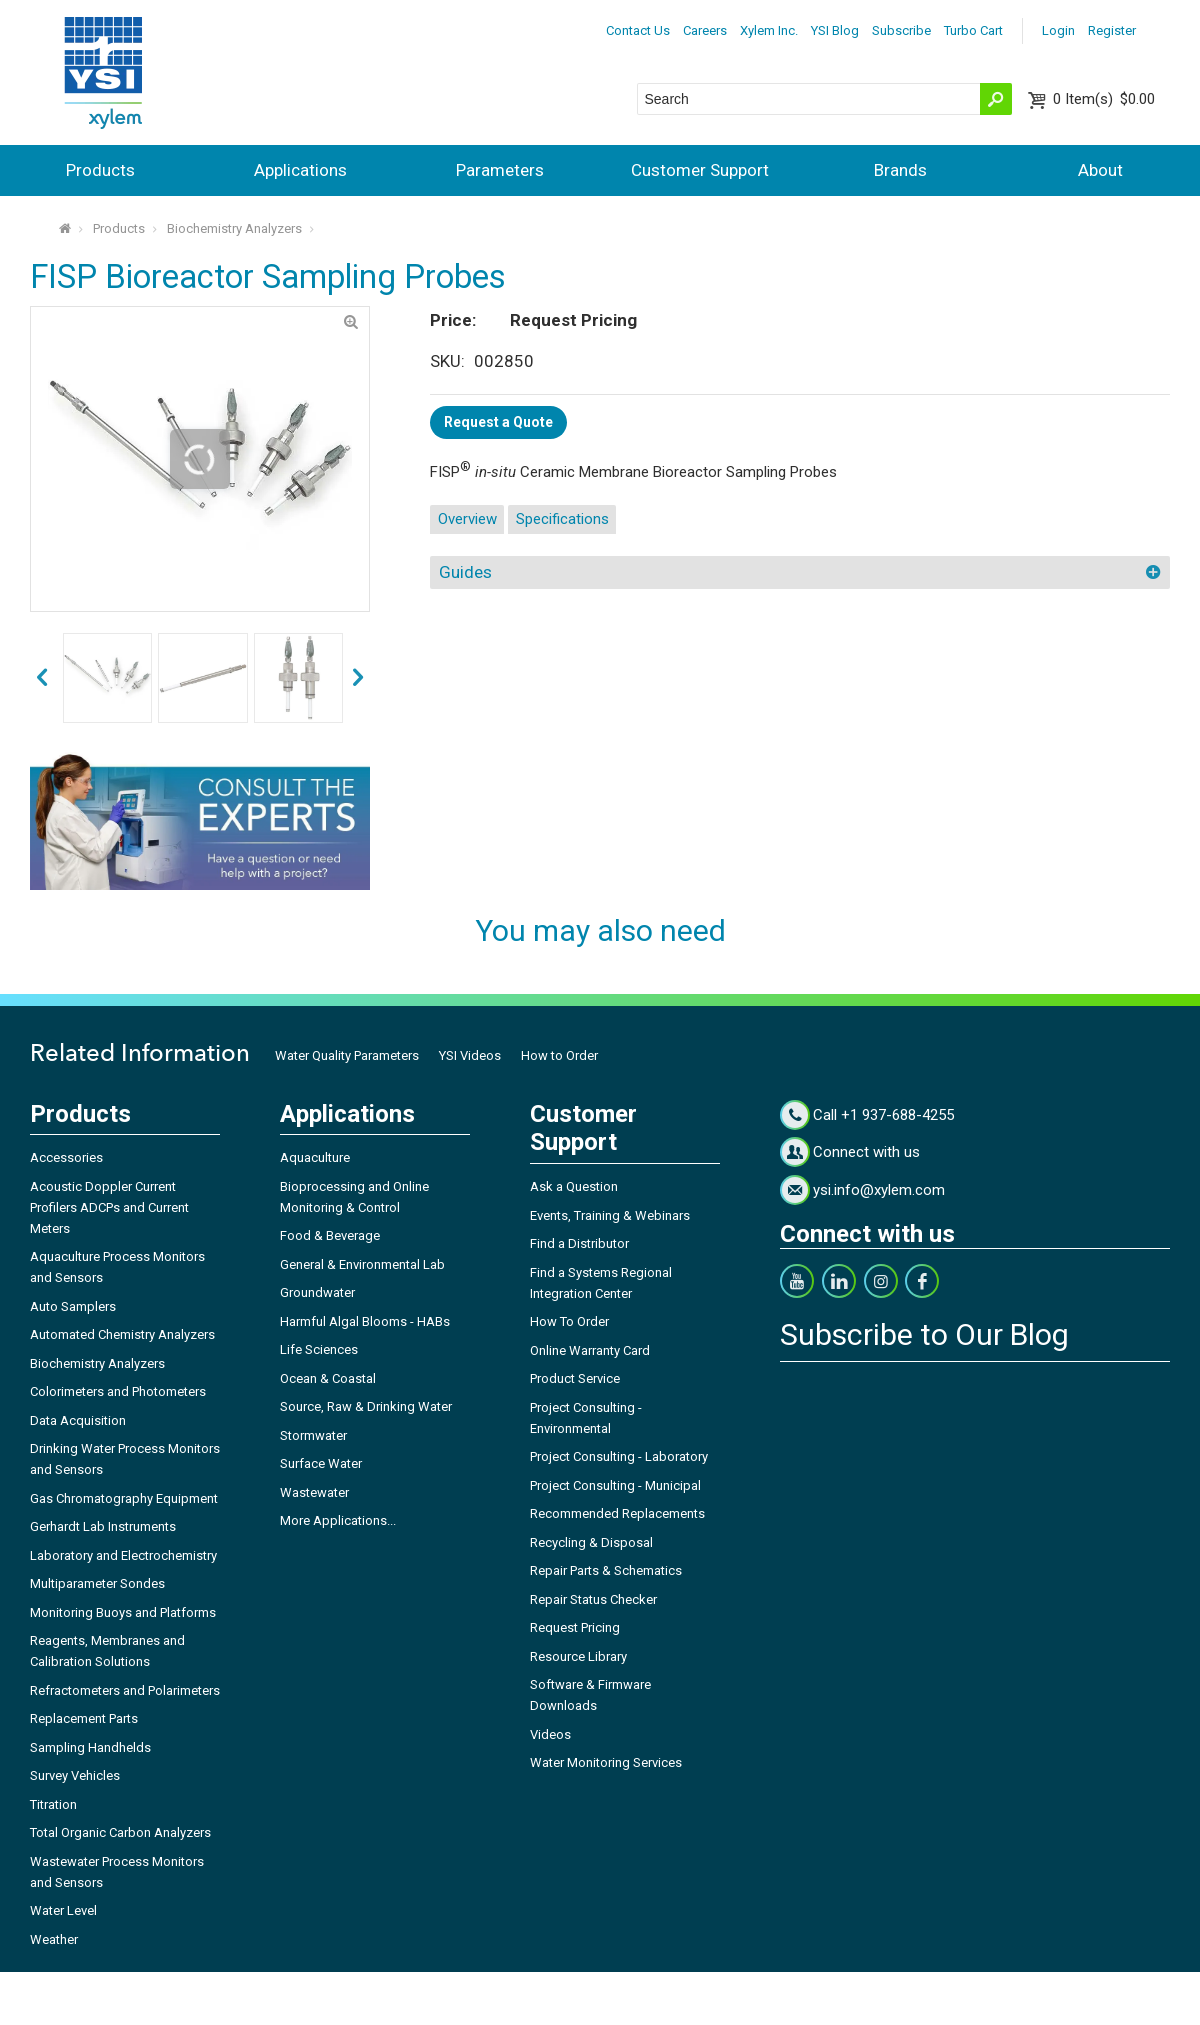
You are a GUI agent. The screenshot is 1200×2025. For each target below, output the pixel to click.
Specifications (562, 519)
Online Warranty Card (590, 1350)
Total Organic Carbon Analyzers (120, 1832)
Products (100, 170)
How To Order (569, 1321)
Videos (550, 1734)
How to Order (559, 1055)
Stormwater (313, 1435)
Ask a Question (574, 1186)
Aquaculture (315, 1157)
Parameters (500, 170)
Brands (900, 170)
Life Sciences (319, 1349)
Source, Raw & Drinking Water (366, 1406)
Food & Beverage (330, 1235)
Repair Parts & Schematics (606, 1570)
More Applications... (338, 1520)
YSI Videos (470, 1055)
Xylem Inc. (769, 30)
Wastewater (314, 1492)
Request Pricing (575, 1627)
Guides (465, 572)
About (1100, 170)
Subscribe (901, 30)
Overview (467, 519)
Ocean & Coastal (328, 1378)
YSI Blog (835, 30)
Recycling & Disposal (591, 1542)
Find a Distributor (579, 1243)
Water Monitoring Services (606, 1762)
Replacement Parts (84, 1718)
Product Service (575, 1378)
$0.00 (1104, 99)
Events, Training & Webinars (610, 1215)
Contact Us (638, 30)
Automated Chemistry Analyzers (122, 1334)
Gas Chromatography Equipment (124, 1498)
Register (1112, 30)
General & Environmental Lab (362, 1264)
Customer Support (700, 170)
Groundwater (317, 1292)
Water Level (63, 1910)
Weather (54, 1939)
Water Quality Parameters (347, 1055)
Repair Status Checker (593, 1599)
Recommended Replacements (617, 1513)
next (42, 678)
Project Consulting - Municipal (615, 1485)
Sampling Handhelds (90, 1747)
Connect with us (866, 1152)
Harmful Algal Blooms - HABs (365, 1321)
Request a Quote (498, 422)
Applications (300, 170)
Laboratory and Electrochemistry (123, 1555)
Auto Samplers (73, 1306)
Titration (53, 1804)
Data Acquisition (78, 1420)
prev (358, 678)
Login (1058, 30)
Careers (705, 30)
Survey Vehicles (75, 1775)
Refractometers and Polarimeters (125, 1690)
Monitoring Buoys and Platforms (123, 1612)
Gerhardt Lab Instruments (103, 1526)
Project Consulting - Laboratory (619, 1456)
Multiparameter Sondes (97, 1583)
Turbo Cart (973, 30)
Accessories (66, 1157)
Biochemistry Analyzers (234, 228)
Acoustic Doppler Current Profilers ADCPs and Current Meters (109, 1207)
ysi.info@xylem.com (879, 1190)
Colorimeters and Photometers (118, 1391)
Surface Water (321, 1463)
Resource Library (578, 1656)
